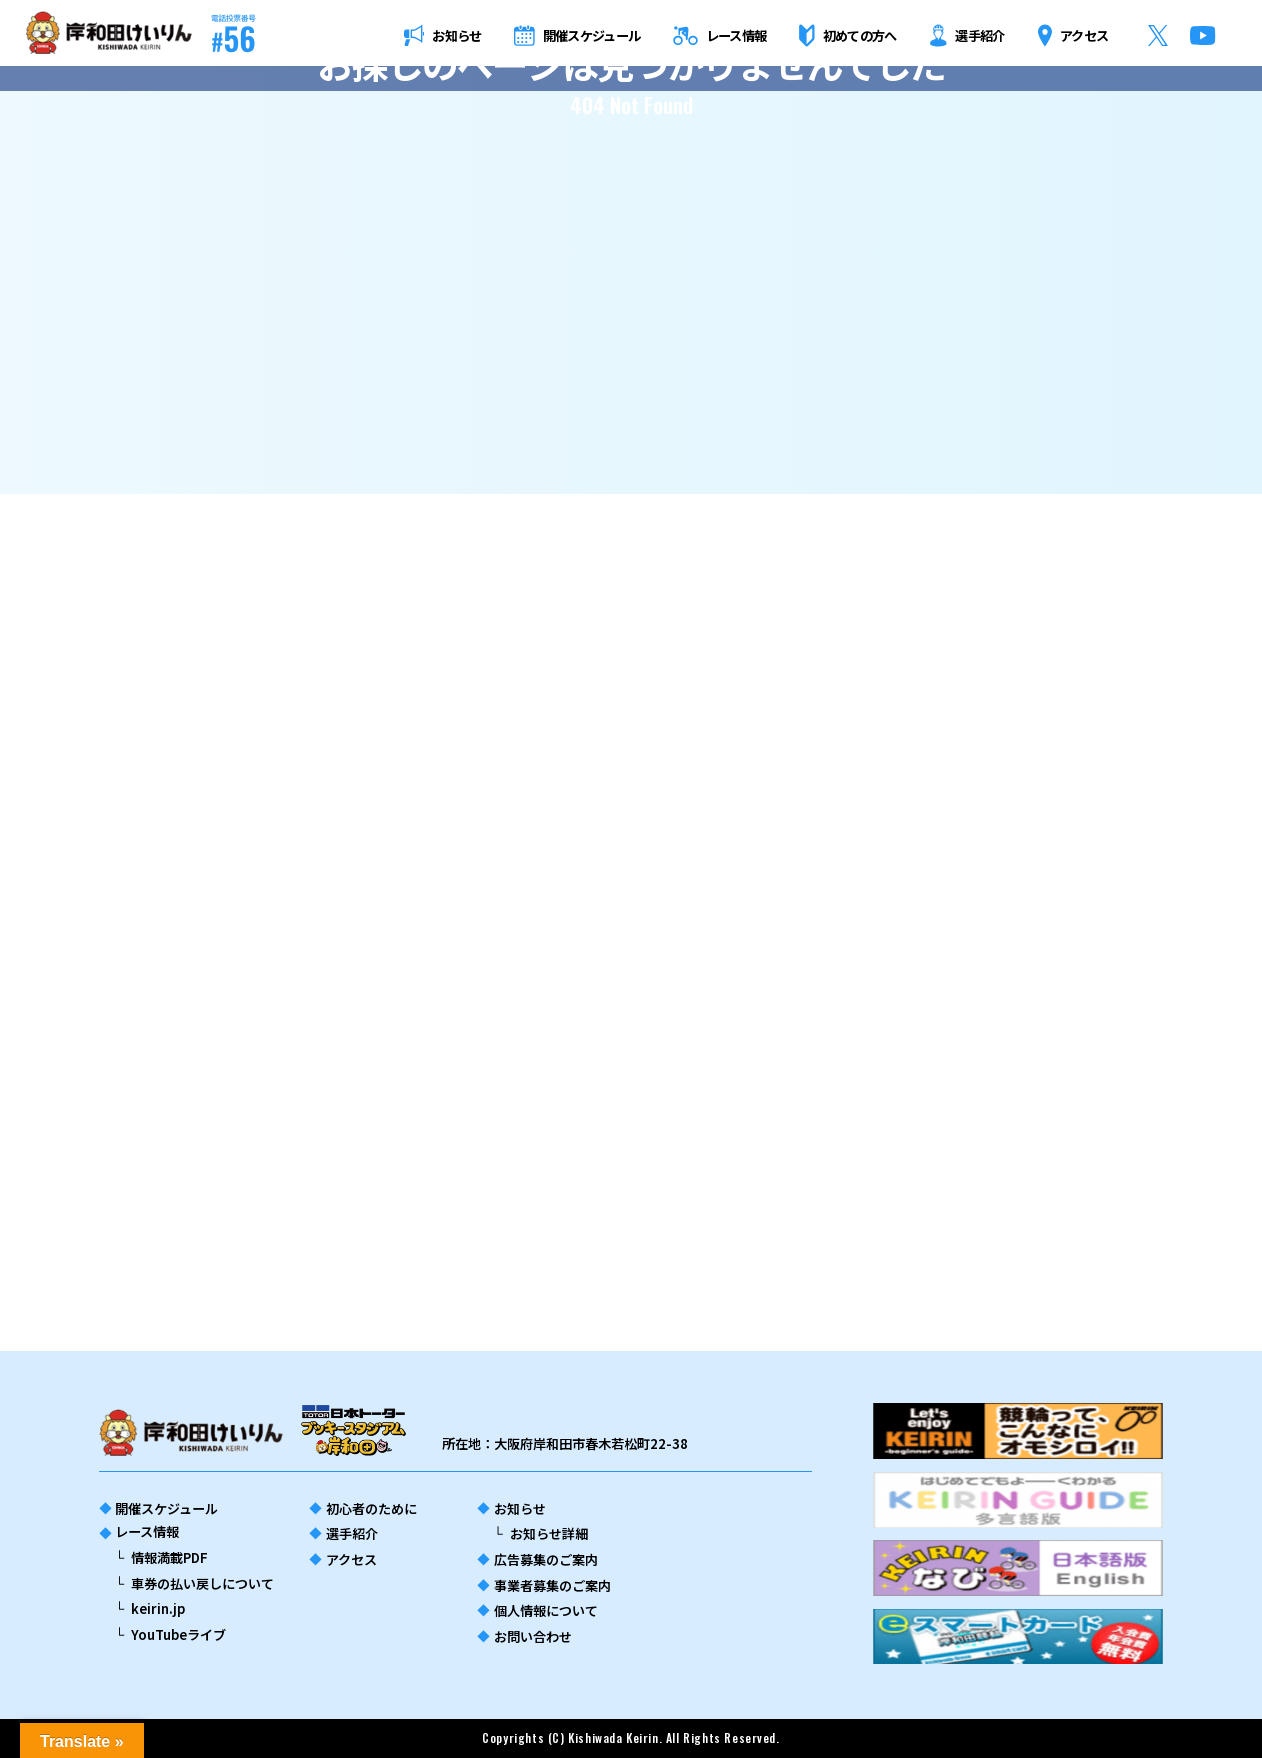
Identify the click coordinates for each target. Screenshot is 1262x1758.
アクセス (351, 1559)
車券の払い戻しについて (202, 1583)
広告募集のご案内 (546, 1559)
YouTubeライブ (178, 1634)
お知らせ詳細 (549, 1533)
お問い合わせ (533, 1636)
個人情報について (546, 1610)
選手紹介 (352, 1533)
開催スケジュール (166, 1508)
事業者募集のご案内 (552, 1585)
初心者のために (371, 1508)
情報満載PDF (169, 1557)
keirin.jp (158, 1608)
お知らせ (520, 1508)
